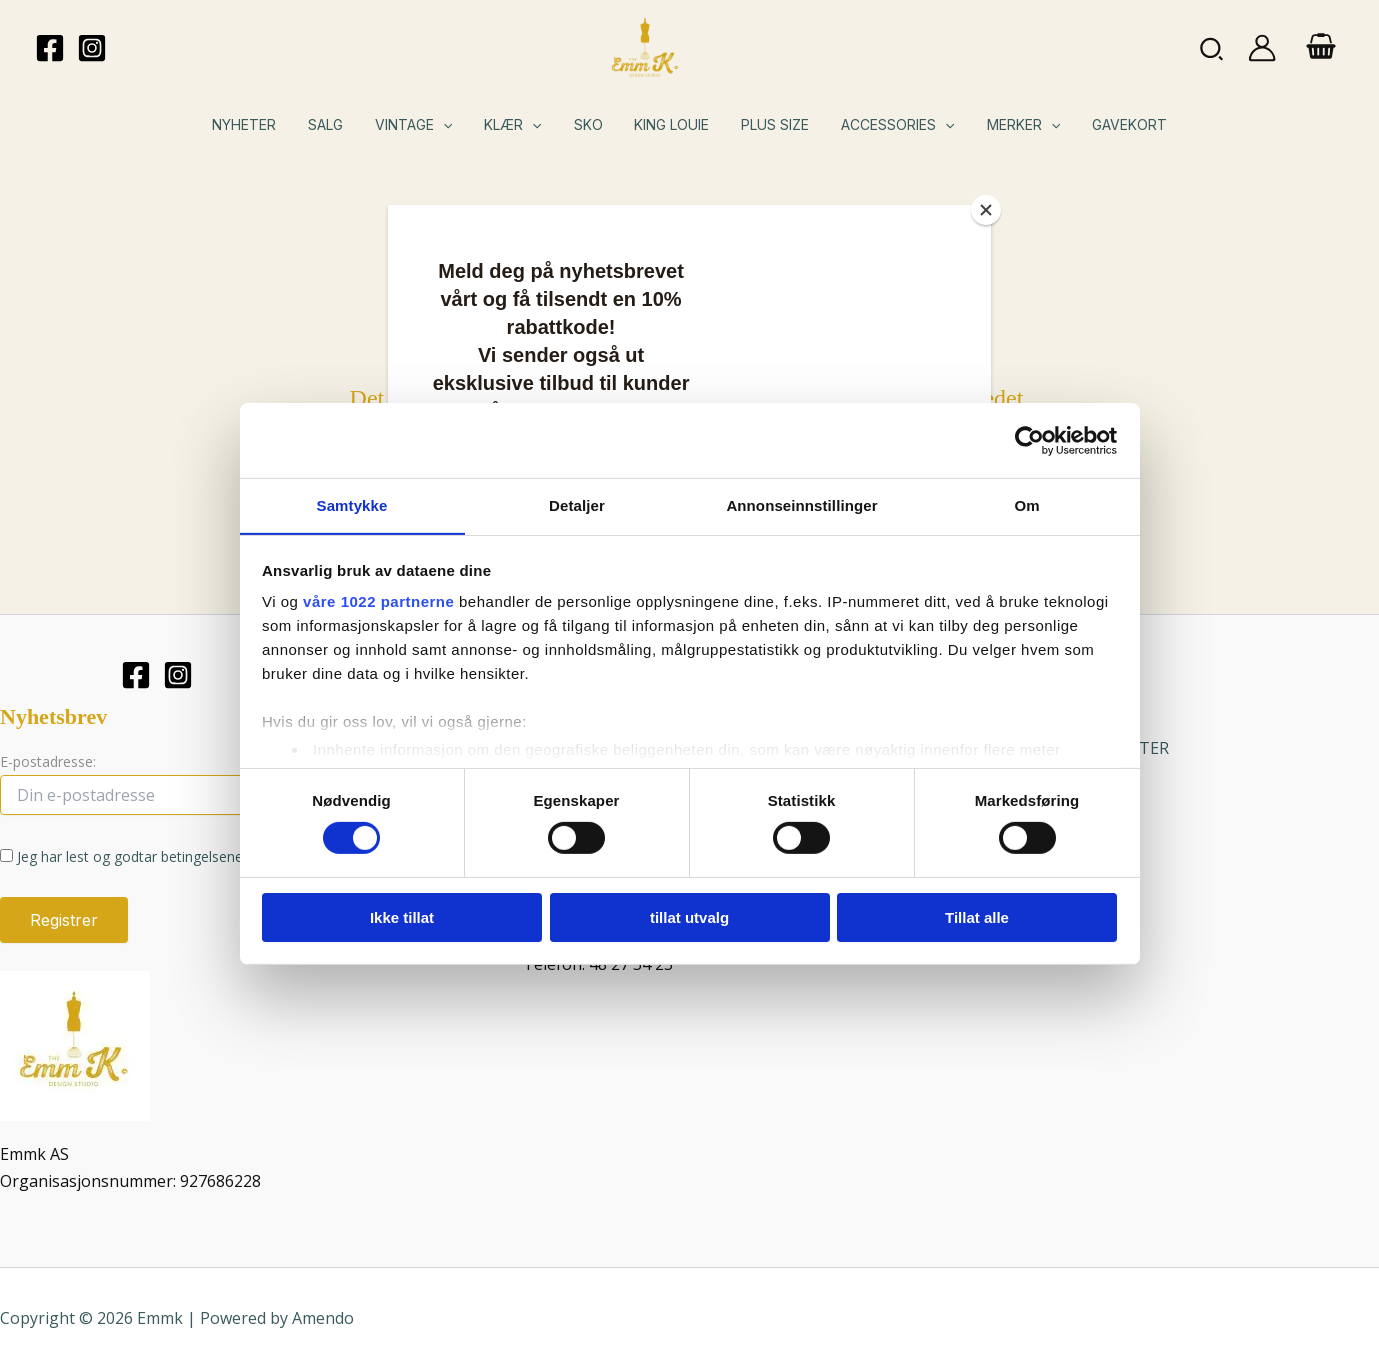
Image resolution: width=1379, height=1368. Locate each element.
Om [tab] (1026, 504)
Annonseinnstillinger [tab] (801, 504)
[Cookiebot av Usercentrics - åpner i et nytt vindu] (1029, 440)
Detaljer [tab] (577, 504)
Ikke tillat (402, 917)
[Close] (986, 210)
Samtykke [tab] (352, 504)
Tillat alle (977, 917)
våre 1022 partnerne (378, 601)
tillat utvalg (689, 917)
